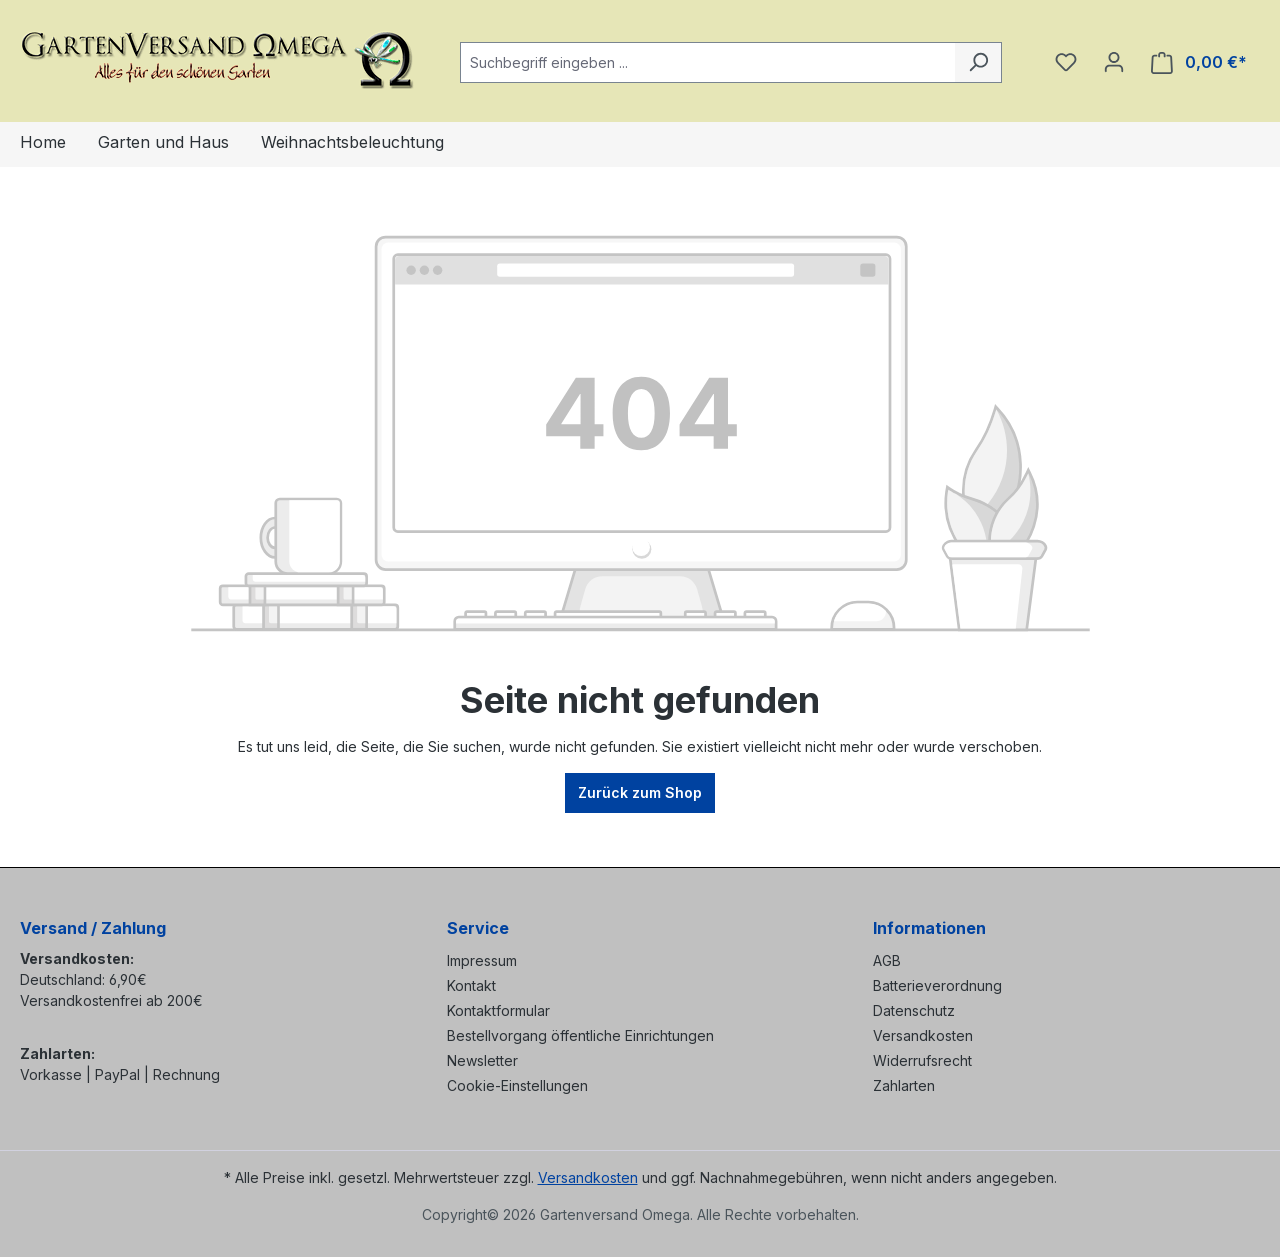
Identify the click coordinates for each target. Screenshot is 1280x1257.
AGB (887, 960)
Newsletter (482, 1060)
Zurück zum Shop (640, 792)
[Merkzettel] (1066, 62)
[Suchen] (978, 62)
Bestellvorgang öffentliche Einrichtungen (580, 1035)
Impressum (482, 960)
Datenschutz (914, 1010)
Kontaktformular (498, 1010)
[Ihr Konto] (1114, 62)
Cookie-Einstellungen (517, 1085)
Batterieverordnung (937, 985)
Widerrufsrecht (922, 1060)
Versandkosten (923, 1035)
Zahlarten (904, 1085)
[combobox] (708, 62)
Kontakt (471, 985)
